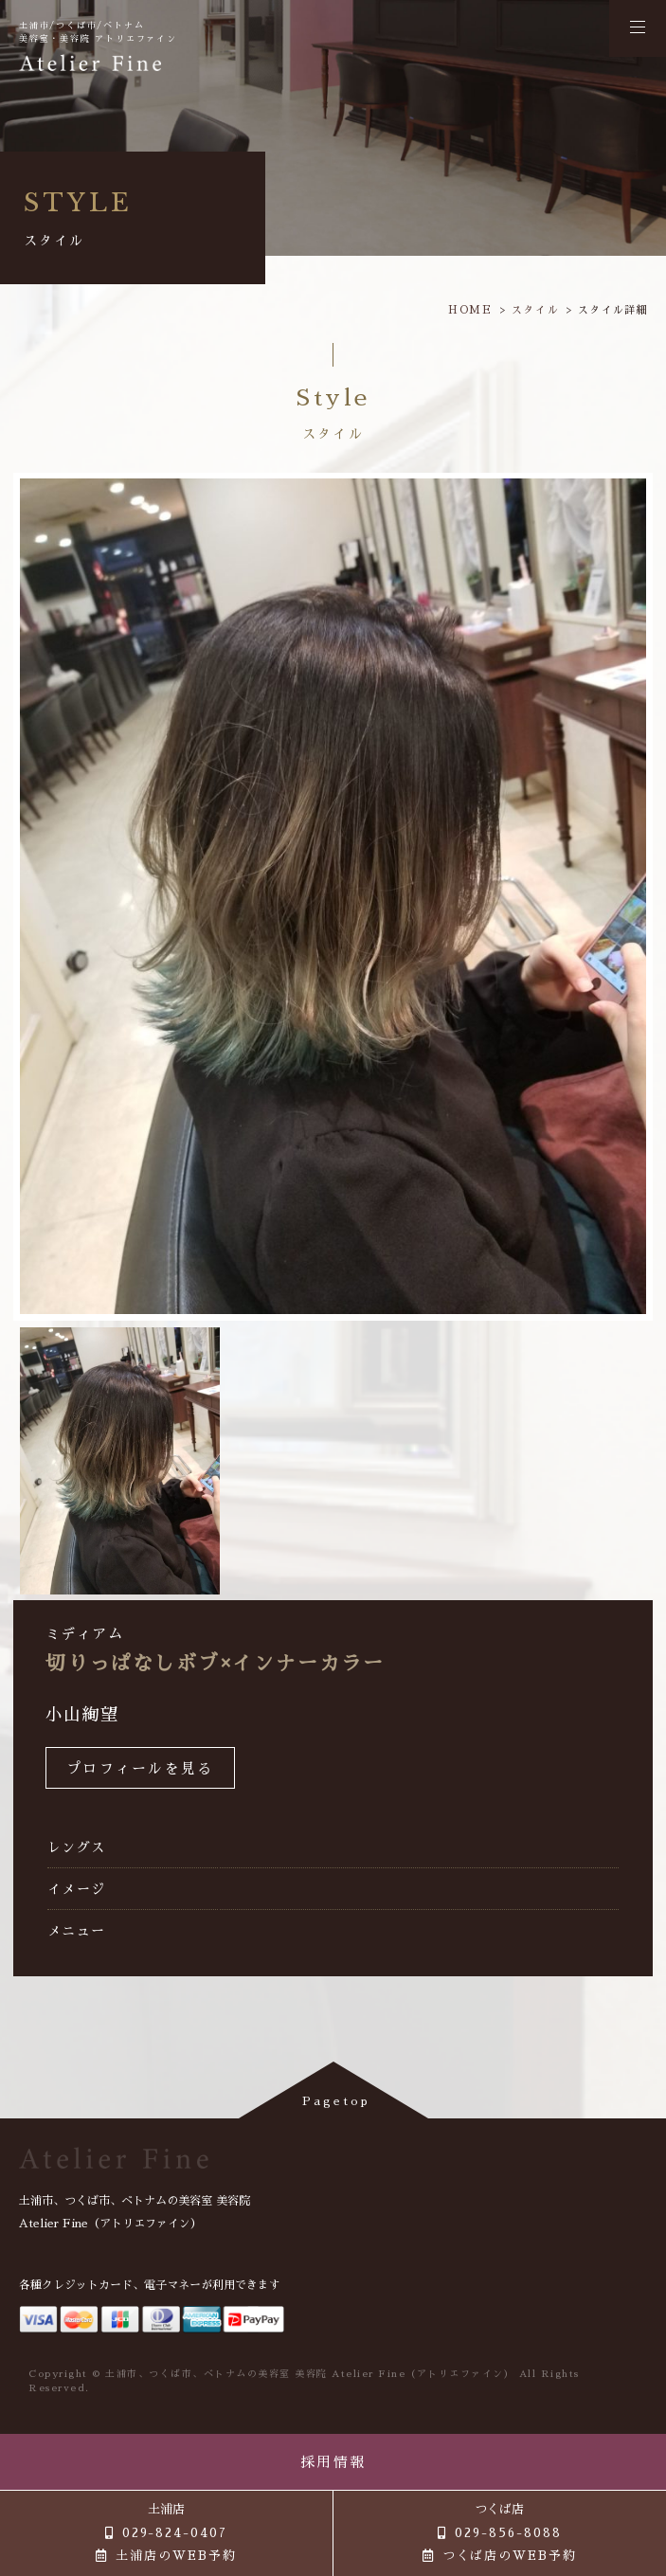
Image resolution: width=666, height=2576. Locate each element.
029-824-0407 (174, 2533)
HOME (470, 310)
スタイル (536, 310)
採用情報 (333, 2462)
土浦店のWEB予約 (176, 2555)
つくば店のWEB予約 (510, 2555)
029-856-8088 (508, 2533)
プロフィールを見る (139, 1768)
